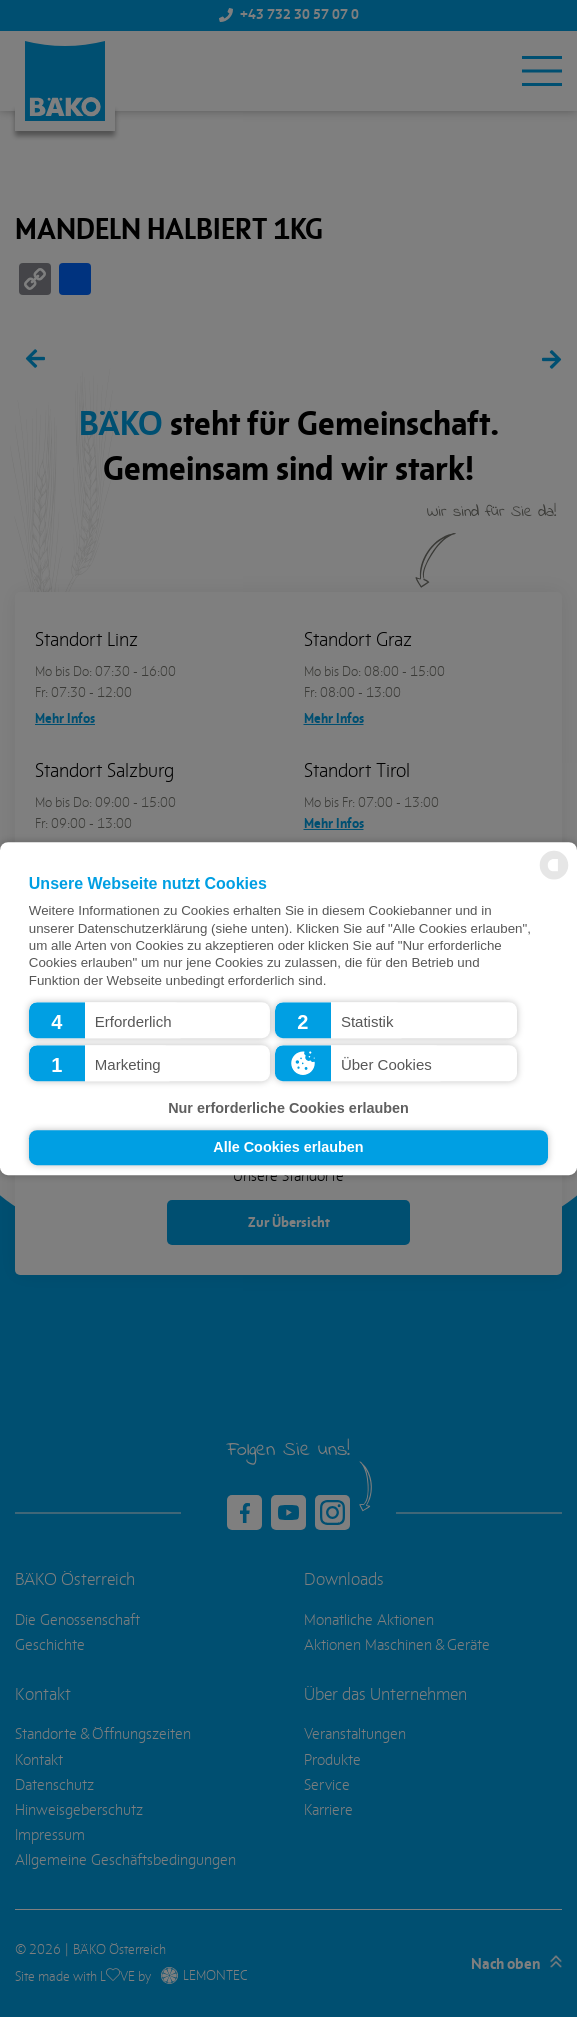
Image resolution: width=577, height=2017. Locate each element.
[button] (150, 1020)
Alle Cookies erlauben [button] (288, 1148)
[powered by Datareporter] (554, 877)
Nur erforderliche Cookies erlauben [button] (288, 1108)
